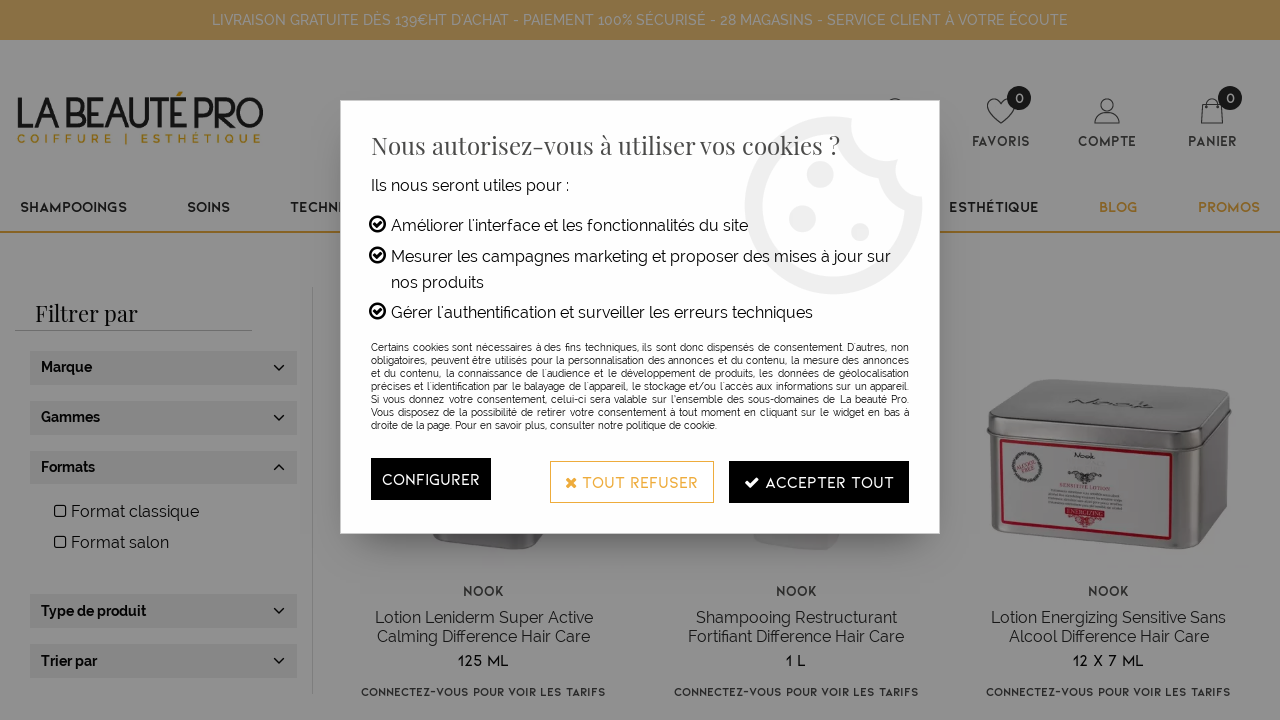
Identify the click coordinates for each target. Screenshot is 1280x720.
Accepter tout (818, 478)
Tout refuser (629, 478)
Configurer (431, 478)
